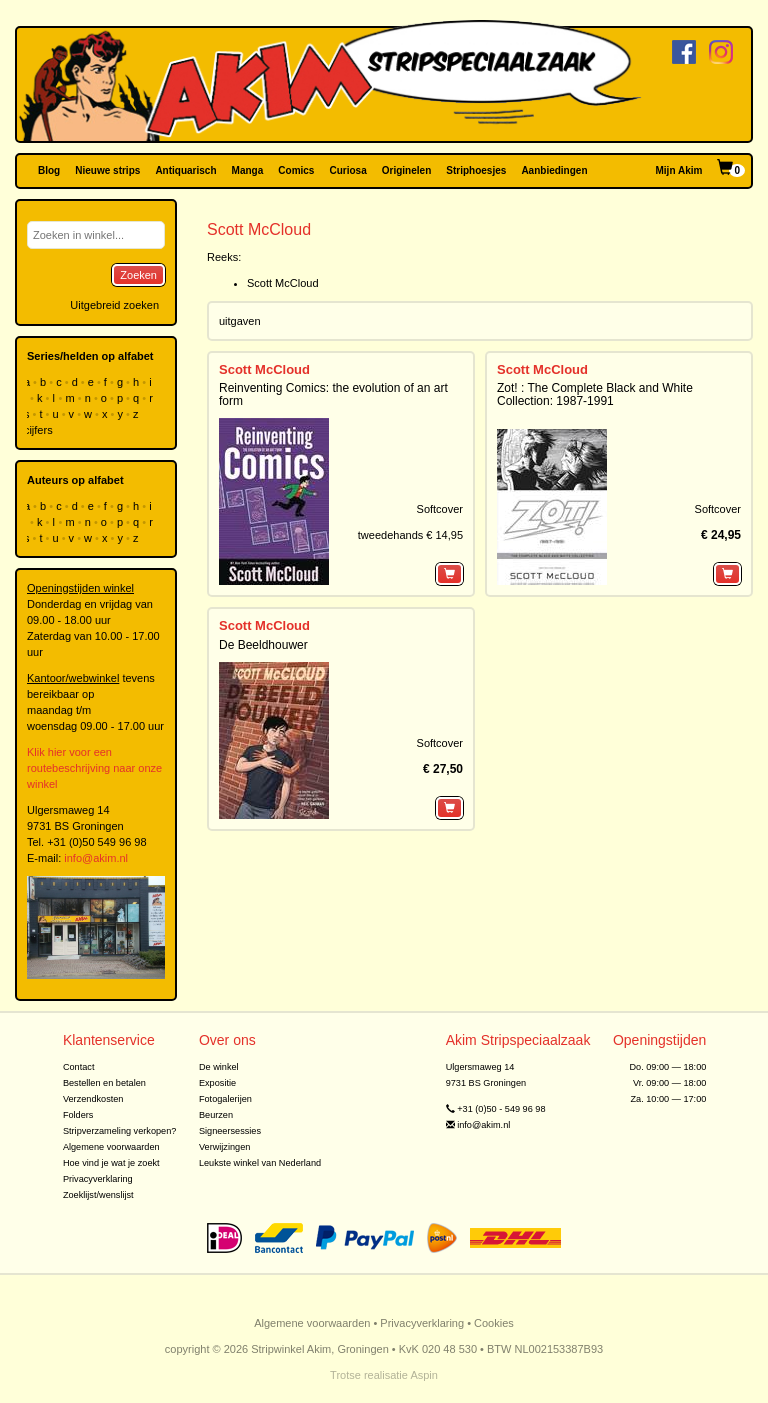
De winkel (219, 1067)
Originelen (406, 170)
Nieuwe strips (107, 170)
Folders (78, 1115)
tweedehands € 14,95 (410, 535)
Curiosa (347, 170)
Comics (296, 170)
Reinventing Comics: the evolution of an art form (333, 394)
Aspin (424, 1375)
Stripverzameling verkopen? (120, 1131)
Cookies (494, 1323)
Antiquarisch (185, 170)
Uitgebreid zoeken (114, 305)
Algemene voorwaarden (111, 1147)
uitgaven (240, 321)
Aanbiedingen (554, 170)
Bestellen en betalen (104, 1083)
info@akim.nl (96, 858)
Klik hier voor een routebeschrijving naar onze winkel (94, 768)
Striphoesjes (476, 170)
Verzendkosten (93, 1099)
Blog (49, 170)
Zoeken (138, 275)
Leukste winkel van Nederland (260, 1163)
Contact (79, 1067)
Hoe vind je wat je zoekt (111, 1163)
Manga (248, 170)
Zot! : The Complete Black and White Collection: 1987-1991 (595, 394)
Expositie (217, 1083)
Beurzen (216, 1115)
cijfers (40, 430)
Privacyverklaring (98, 1179)
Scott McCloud (283, 283)
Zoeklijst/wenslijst (98, 1195)
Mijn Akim (679, 170)
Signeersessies (230, 1131)
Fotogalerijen (225, 1099)
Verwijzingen (224, 1147)
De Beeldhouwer (263, 645)
